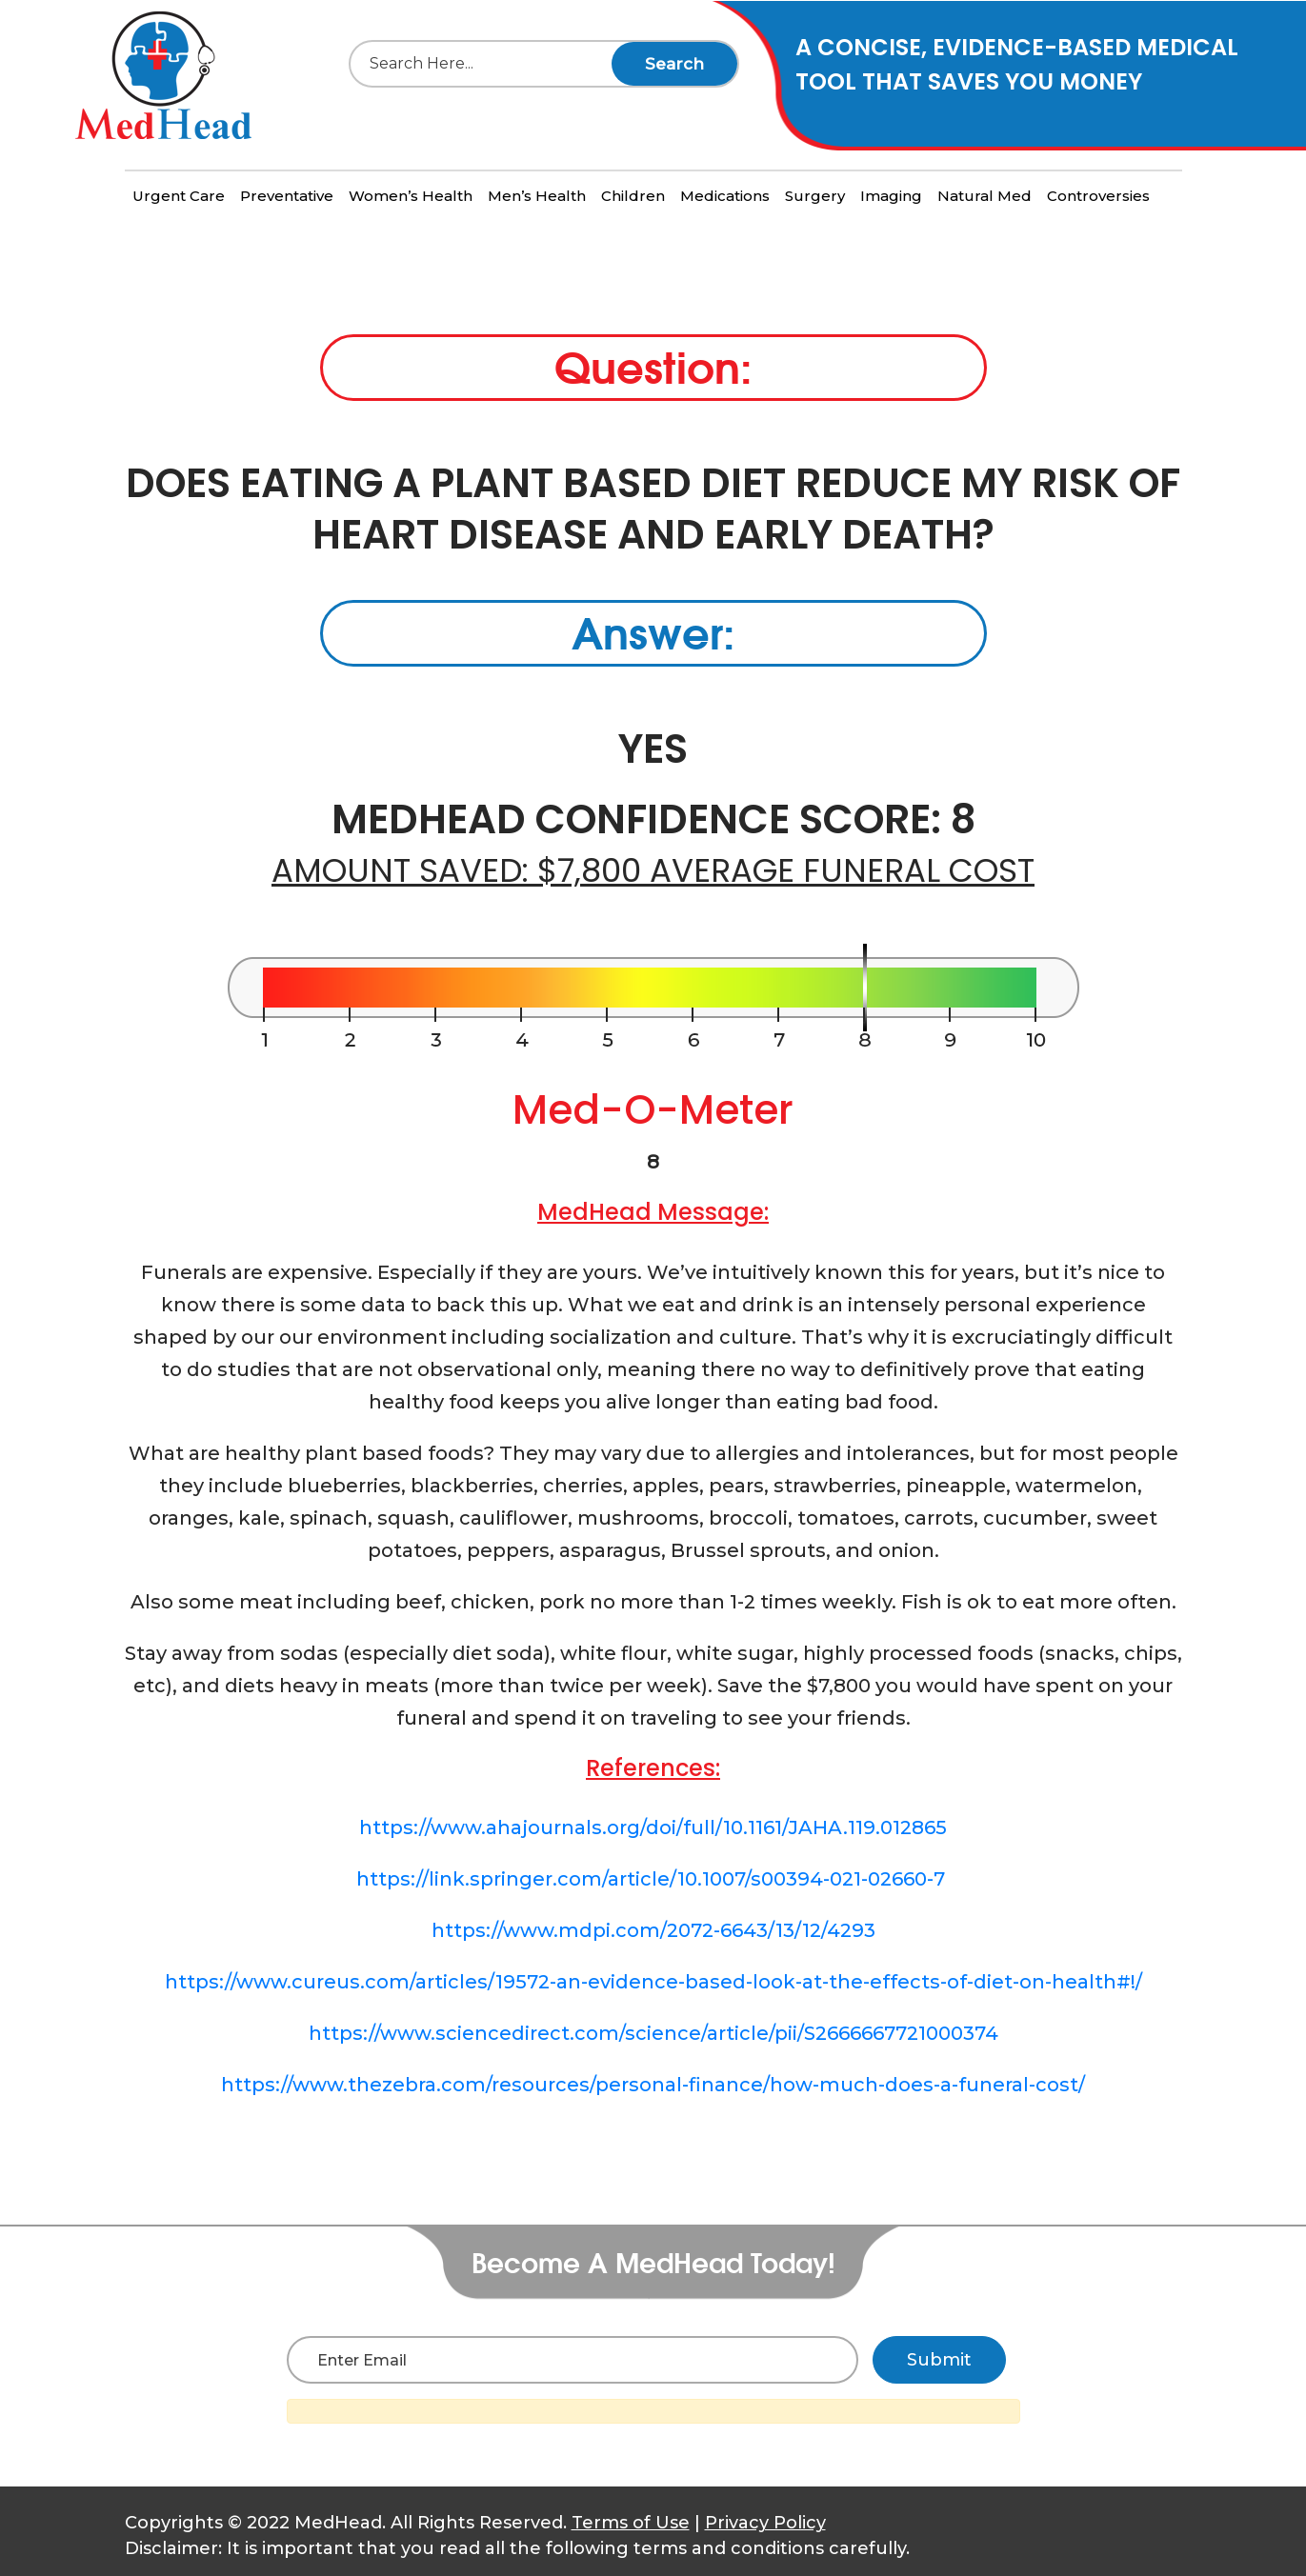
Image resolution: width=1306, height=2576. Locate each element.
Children (633, 196)
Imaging (891, 196)
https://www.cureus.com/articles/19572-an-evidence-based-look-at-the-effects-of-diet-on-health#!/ (653, 1981)
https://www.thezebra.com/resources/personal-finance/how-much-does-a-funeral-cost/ (653, 2084)
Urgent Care (178, 196)
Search (674, 63)
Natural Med (984, 196)
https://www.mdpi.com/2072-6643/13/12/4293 (653, 1930)
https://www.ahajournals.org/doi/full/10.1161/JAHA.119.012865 (653, 1827)
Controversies (1098, 196)
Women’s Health (410, 196)
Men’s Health (537, 196)
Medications (725, 196)
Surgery (815, 196)
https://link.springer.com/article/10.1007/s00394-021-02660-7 (653, 1878)
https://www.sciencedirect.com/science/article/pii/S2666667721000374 (653, 2033)
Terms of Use (631, 2522)
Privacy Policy (765, 2522)
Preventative (286, 196)
